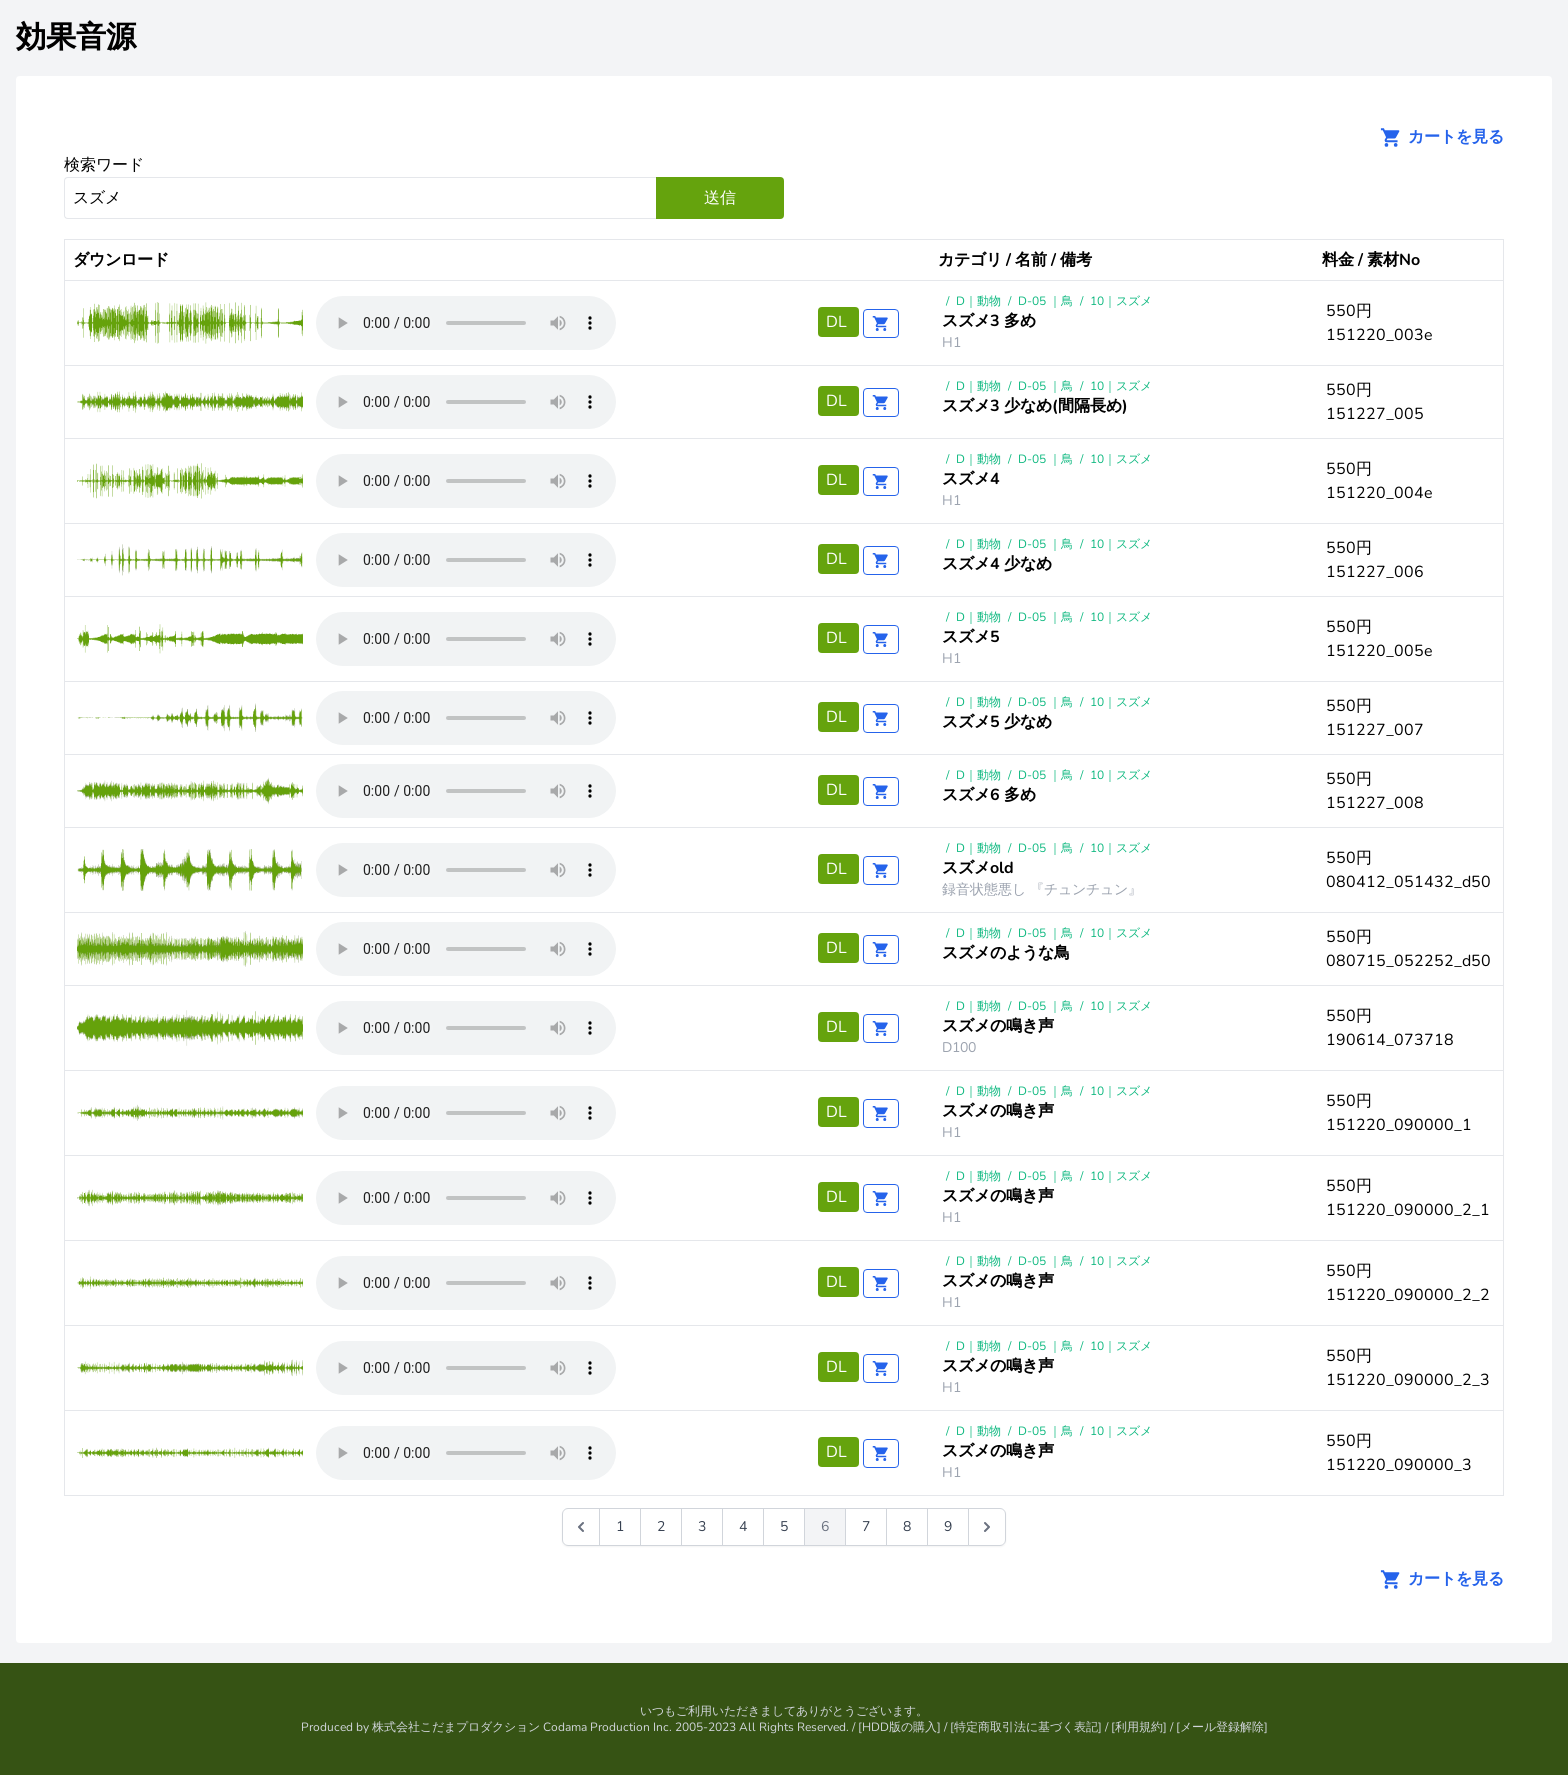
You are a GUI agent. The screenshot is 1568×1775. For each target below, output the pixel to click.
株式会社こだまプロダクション (456, 1727)
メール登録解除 (1222, 1727)
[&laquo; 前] (581, 1527)
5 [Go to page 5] (784, 1526)
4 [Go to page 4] (743, 1526)
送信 (720, 198)
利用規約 (1139, 1727)
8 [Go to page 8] (907, 1526)
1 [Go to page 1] (620, 1526)
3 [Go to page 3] (702, 1526)
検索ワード (104, 165)
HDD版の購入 (899, 1727)
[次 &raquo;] (987, 1527)
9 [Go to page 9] (948, 1526)
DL (838, 322)
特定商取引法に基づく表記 (1026, 1727)
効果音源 (76, 37)
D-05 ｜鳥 (1045, 301)
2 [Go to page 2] (661, 1526)
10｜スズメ (1121, 301)
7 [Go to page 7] (866, 1526)
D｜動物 (978, 301)
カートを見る (1436, 137)
